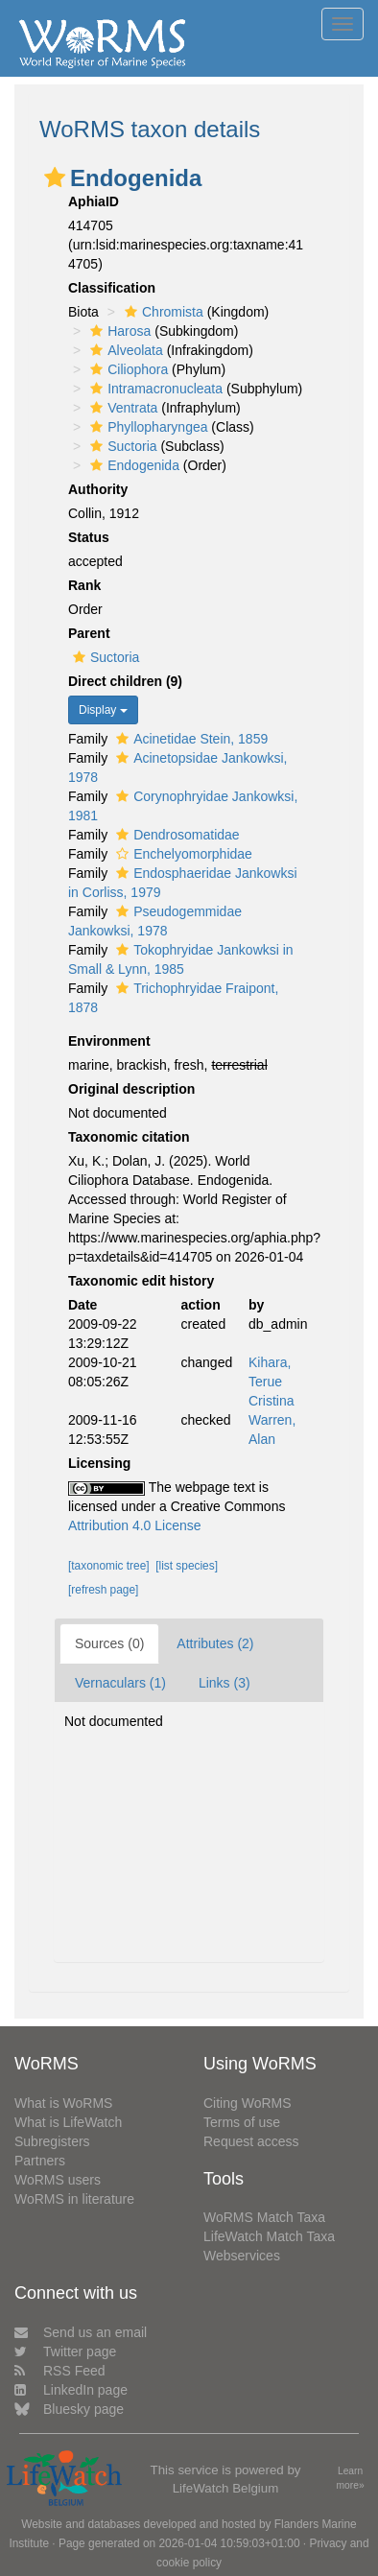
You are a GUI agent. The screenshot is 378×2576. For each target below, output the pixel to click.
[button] (54, 177)
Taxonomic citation (129, 1137)
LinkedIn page (71, 2390)
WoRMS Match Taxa (264, 2217)
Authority (98, 489)
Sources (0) (109, 1643)
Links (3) (224, 1682)
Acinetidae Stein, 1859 (189, 738)
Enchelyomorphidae (181, 854)
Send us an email (80, 2332)
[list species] (186, 1565)
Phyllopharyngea (146, 427)
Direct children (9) (125, 681)
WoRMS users (57, 2179)
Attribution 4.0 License (134, 1525)
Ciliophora (126, 369)
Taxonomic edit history (141, 1280)
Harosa (118, 331)
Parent (89, 633)
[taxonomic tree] (109, 1565)
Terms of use (241, 2122)
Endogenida (132, 465)
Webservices (241, 2255)
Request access (251, 2141)
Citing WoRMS (247, 2103)
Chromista (161, 311)
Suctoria (120, 446)
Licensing (99, 1463)
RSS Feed (60, 2370)
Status (88, 537)
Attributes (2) (215, 1643)
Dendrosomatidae (175, 834)
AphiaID (93, 201)
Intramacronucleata (154, 388)
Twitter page (65, 2351)
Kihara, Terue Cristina (271, 1381)
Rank (84, 585)
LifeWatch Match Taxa (269, 2236)
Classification (111, 287)
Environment (109, 1041)
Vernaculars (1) (120, 1682)
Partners (39, 2160)
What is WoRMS (63, 2103)
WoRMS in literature (74, 2199)
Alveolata (124, 350)
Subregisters (52, 2141)
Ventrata (121, 407)
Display (103, 710)
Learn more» (351, 2478)
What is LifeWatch (68, 2122)
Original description (131, 1089)
